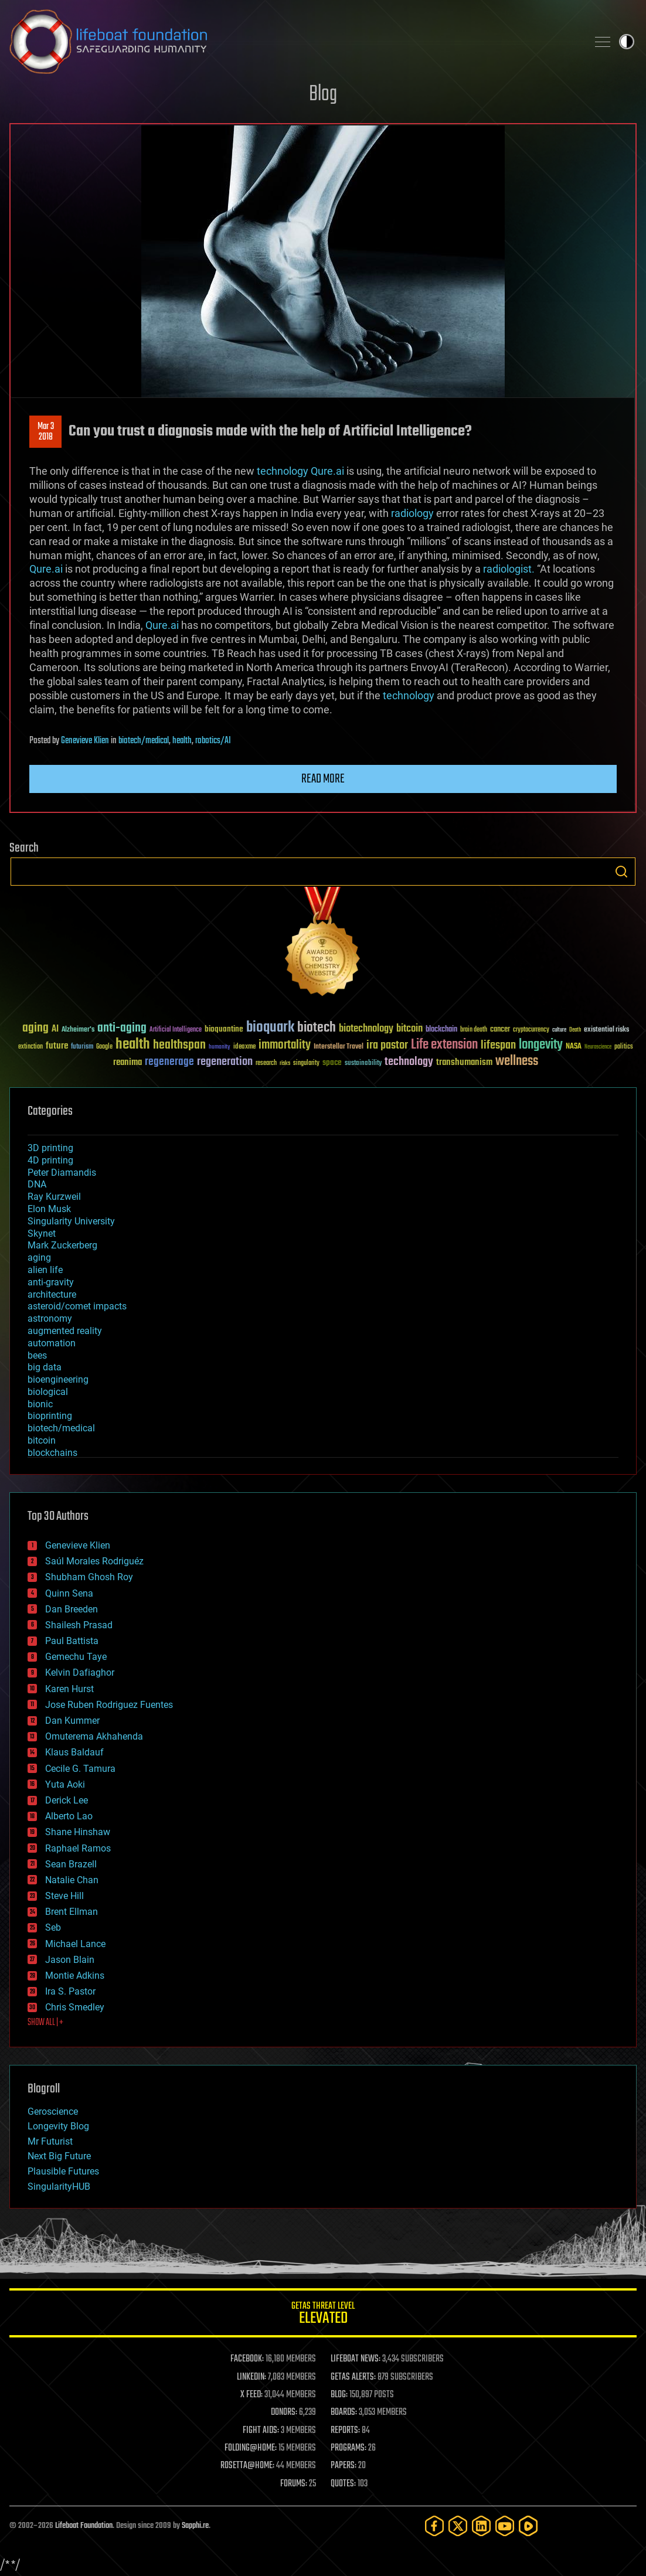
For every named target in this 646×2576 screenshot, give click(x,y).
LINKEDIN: (251, 2377)
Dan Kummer (72, 1720)
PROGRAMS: (348, 2448)
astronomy (50, 1318)
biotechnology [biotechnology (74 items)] (366, 1029)
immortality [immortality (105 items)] (285, 1045)
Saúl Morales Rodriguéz (94, 1561)
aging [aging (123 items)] (35, 1028)
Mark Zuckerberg (62, 1245)
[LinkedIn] (481, 2526)
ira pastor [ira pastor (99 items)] (387, 1045)
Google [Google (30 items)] (104, 1047)
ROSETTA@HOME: (247, 2465)
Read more (323, 779)
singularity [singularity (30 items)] (306, 1063)
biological (48, 1391)
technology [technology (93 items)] (409, 1062)
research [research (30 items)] (266, 1063)
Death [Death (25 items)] (575, 1030)
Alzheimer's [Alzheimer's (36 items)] (78, 1030)
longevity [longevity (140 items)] (541, 1045)
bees (37, 1355)
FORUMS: (293, 2484)
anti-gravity (51, 1282)
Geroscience (53, 2111)
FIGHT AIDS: (261, 2430)
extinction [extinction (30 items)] (30, 1047)
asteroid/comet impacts (77, 1306)
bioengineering (58, 1379)
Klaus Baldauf (74, 1752)
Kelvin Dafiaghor (79, 1672)
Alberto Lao (69, 1816)
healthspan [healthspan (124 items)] (179, 1045)
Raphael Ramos (78, 1848)
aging (39, 1257)
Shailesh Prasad (79, 1625)
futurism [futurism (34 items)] (82, 1047)
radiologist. (509, 569)
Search (621, 871)
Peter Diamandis (62, 1172)
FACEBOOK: (247, 2359)
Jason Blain (69, 1959)
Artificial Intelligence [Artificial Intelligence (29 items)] (175, 1030)
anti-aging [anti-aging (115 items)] (122, 1028)
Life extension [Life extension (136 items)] (444, 1045)
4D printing (50, 1160)
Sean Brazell (71, 1864)
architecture (52, 1294)
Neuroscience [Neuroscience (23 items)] (597, 1047)
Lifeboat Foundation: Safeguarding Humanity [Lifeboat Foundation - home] (293, 41)
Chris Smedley (74, 2007)
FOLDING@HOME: (251, 2448)
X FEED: (251, 2395)
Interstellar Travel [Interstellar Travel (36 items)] (338, 1047)
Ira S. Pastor (70, 1991)
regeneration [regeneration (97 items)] (225, 1061)
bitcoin (42, 1440)
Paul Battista (71, 1640)
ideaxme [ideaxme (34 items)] (244, 1047)
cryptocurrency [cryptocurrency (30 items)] (531, 1030)
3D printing (50, 1147)
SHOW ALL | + (45, 2022)
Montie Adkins (74, 1975)
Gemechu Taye (76, 1656)
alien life (45, 1269)
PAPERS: (343, 2465)
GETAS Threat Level (323, 2315)
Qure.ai (327, 471)
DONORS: (284, 2412)
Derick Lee (66, 1800)
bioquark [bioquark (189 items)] (270, 1027)
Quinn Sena (69, 1593)
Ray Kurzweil (54, 1196)
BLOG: (339, 2395)
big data (45, 1367)
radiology (412, 513)
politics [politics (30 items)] (623, 1047)
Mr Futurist (50, 2141)
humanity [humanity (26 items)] (219, 1047)
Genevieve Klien (85, 740)
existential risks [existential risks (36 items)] (606, 1030)
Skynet (42, 1233)
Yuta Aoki (65, 1784)
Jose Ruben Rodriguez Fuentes (109, 1704)
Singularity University (71, 1221)
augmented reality (65, 1330)
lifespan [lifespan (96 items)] (498, 1045)
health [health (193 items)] (132, 1044)
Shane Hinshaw (77, 1831)
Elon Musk (49, 1208)
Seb (53, 1927)
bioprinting (50, 1415)
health (182, 740)
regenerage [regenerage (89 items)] (169, 1062)
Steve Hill (64, 1895)
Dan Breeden (71, 1609)
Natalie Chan (71, 1880)
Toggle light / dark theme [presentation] (626, 41)
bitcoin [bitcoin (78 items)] (409, 1029)
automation (52, 1343)
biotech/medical (143, 740)
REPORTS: (345, 2430)
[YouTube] (504, 2526)
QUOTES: (343, 2484)
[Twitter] (457, 2526)
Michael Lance (75, 1943)
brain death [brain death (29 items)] (473, 1030)
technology (282, 471)
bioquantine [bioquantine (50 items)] (224, 1029)
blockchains (52, 1452)
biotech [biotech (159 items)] (316, 1028)
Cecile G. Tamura (80, 1768)
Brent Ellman (71, 1911)
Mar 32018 (46, 432)
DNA (37, 1184)
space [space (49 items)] (332, 1062)
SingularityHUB (59, 2186)
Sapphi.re (195, 2526)
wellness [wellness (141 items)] (516, 1061)
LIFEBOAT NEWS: (355, 2359)
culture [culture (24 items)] (559, 1030)
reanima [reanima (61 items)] (127, 1062)
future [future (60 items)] (57, 1046)
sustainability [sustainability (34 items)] (363, 1064)
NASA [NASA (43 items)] (574, 1047)
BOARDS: (344, 2412)
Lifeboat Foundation (84, 2526)
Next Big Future (59, 2156)
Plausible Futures (63, 2171)
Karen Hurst (69, 1688)
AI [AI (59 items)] (55, 1029)
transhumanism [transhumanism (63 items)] (464, 1062)
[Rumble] (528, 2526)
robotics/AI (213, 740)
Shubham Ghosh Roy (89, 1577)
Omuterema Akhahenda (94, 1736)
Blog (323, 94)
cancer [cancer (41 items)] (500, 1030)
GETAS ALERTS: (353, 2377)
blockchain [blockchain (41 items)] (441, 1030)
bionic (40, 1404)
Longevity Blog (58, 2126)
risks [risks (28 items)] (285, 1063)
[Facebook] (434, 2526)
